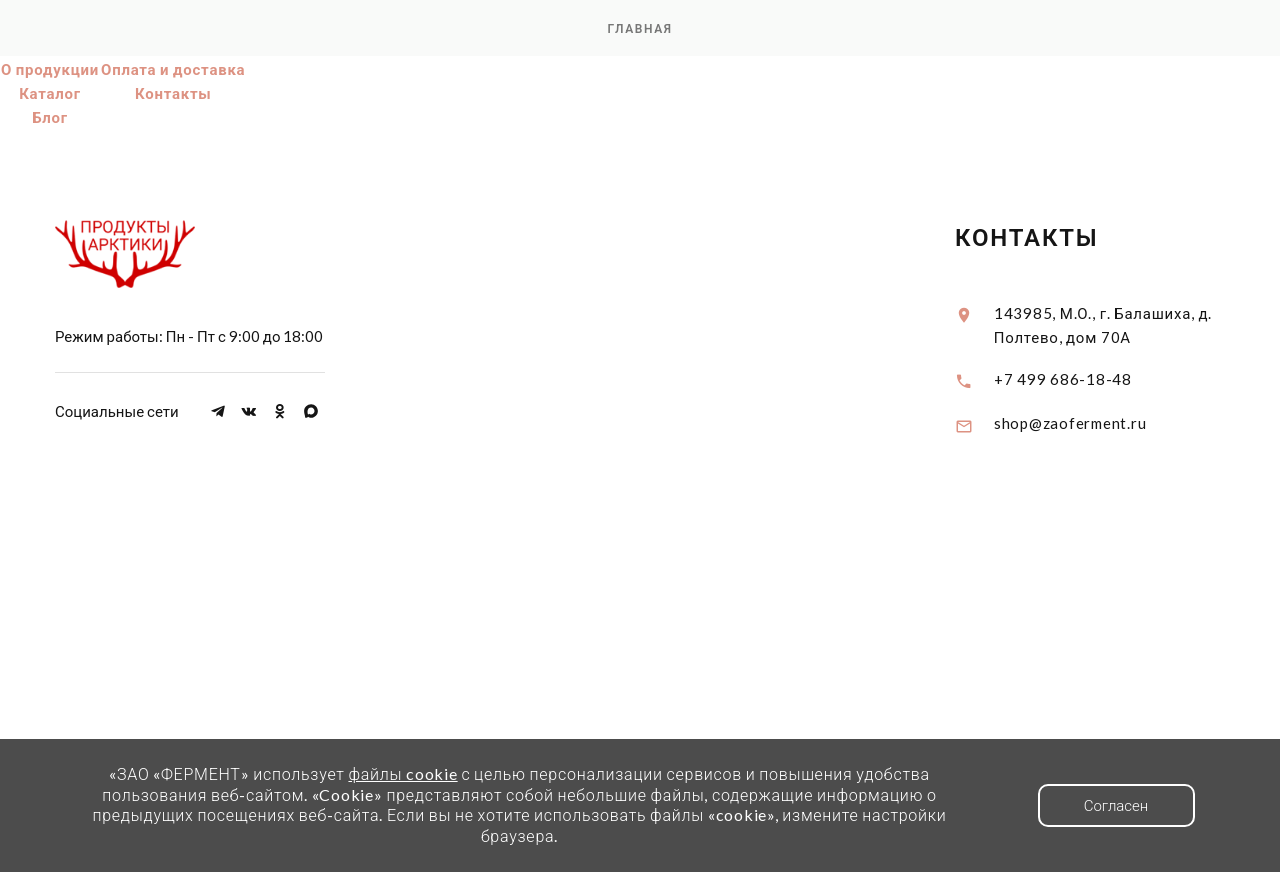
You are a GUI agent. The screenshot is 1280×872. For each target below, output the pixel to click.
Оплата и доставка (173, 69)
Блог (50, 117)
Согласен (1116, 805)
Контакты (173, 93)
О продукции (50, 69)
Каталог (50, 93)
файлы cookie (402, 773)
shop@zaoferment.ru (1070, 423)
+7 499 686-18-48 (1063, 379)
